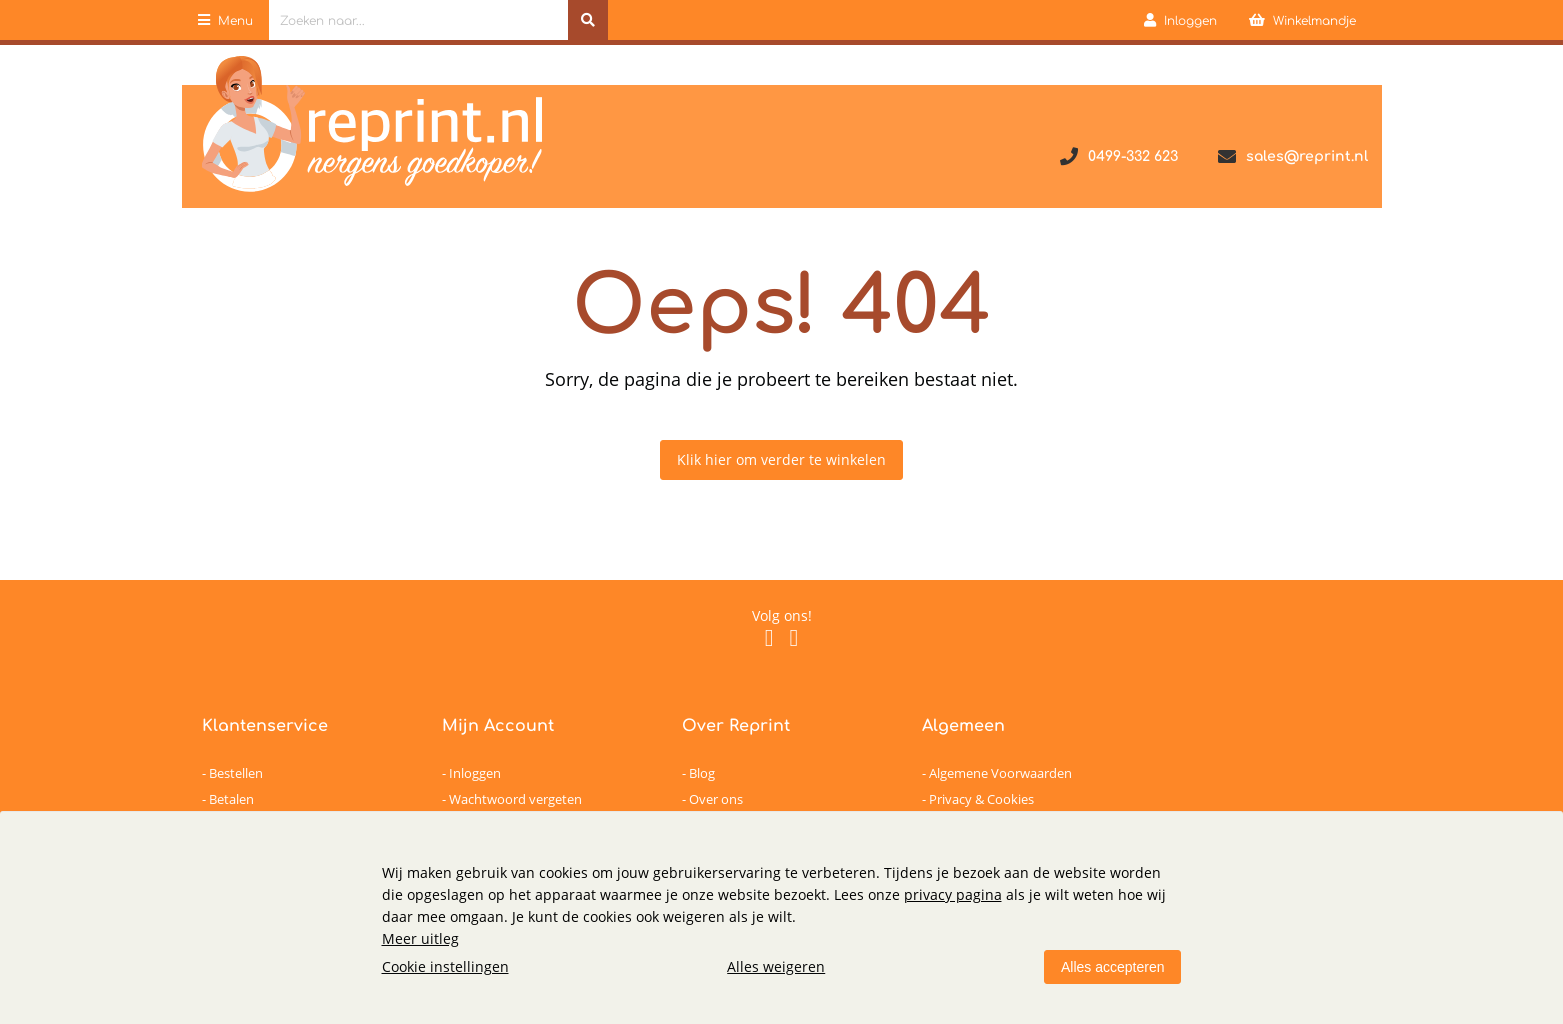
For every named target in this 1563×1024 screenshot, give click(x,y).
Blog (702, 773)
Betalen (231, 799)
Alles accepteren (1113, 967)
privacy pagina (953, 894)
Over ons (716, 799)
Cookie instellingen (445, 966)
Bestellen (236, 773)
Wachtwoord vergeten (515, 799)
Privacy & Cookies (981, 799)
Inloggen (475, 773)
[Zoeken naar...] (588, 20)
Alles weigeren (776, 966)
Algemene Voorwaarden (1000, 773)
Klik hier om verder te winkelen (781, 459)
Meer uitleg (420, 938)
